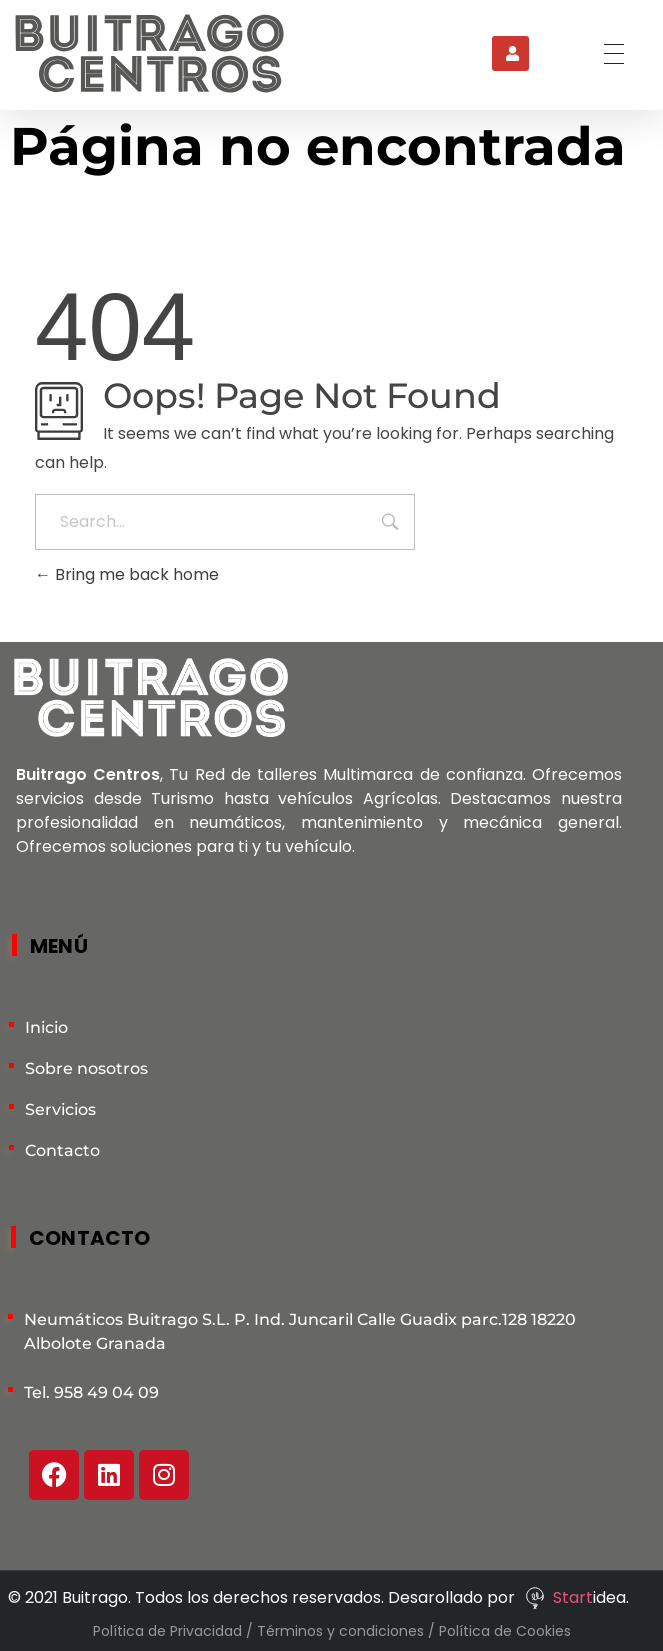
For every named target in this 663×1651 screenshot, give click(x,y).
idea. (611, 1597)
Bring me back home (127, 574)
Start (573, 1597)
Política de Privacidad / (175, 1631)
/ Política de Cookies (499, 1631)
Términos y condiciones (342, 1631)
